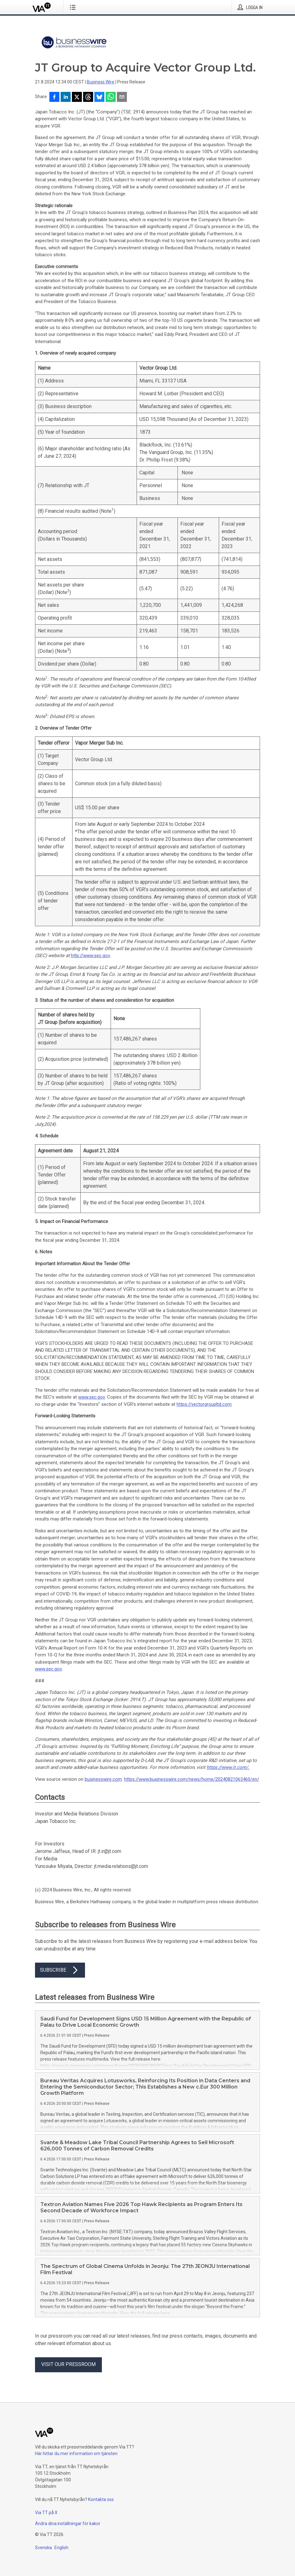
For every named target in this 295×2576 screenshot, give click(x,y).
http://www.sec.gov (90, 955)
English (61, 2547)
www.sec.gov (91, 1397)
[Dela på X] (77, 97)
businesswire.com (103, 1779)
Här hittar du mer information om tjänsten (76, 2453)
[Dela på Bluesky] (99, 97)
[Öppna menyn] (74, 7)
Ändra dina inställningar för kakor (67, 2523)
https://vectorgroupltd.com (204, 1404)
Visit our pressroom (68, 2364)
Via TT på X (46, 2512)
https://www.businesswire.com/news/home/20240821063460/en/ (191, 1779)
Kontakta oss (101, 2499)
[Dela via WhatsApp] (111, 97)
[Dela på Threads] (88, 97)
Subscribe (60, 1970)
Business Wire (100, 81)
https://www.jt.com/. (228, 1767)
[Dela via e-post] (122, 97)
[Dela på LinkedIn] (66, 97)
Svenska (43, 2547)
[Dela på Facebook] (54, 97)
